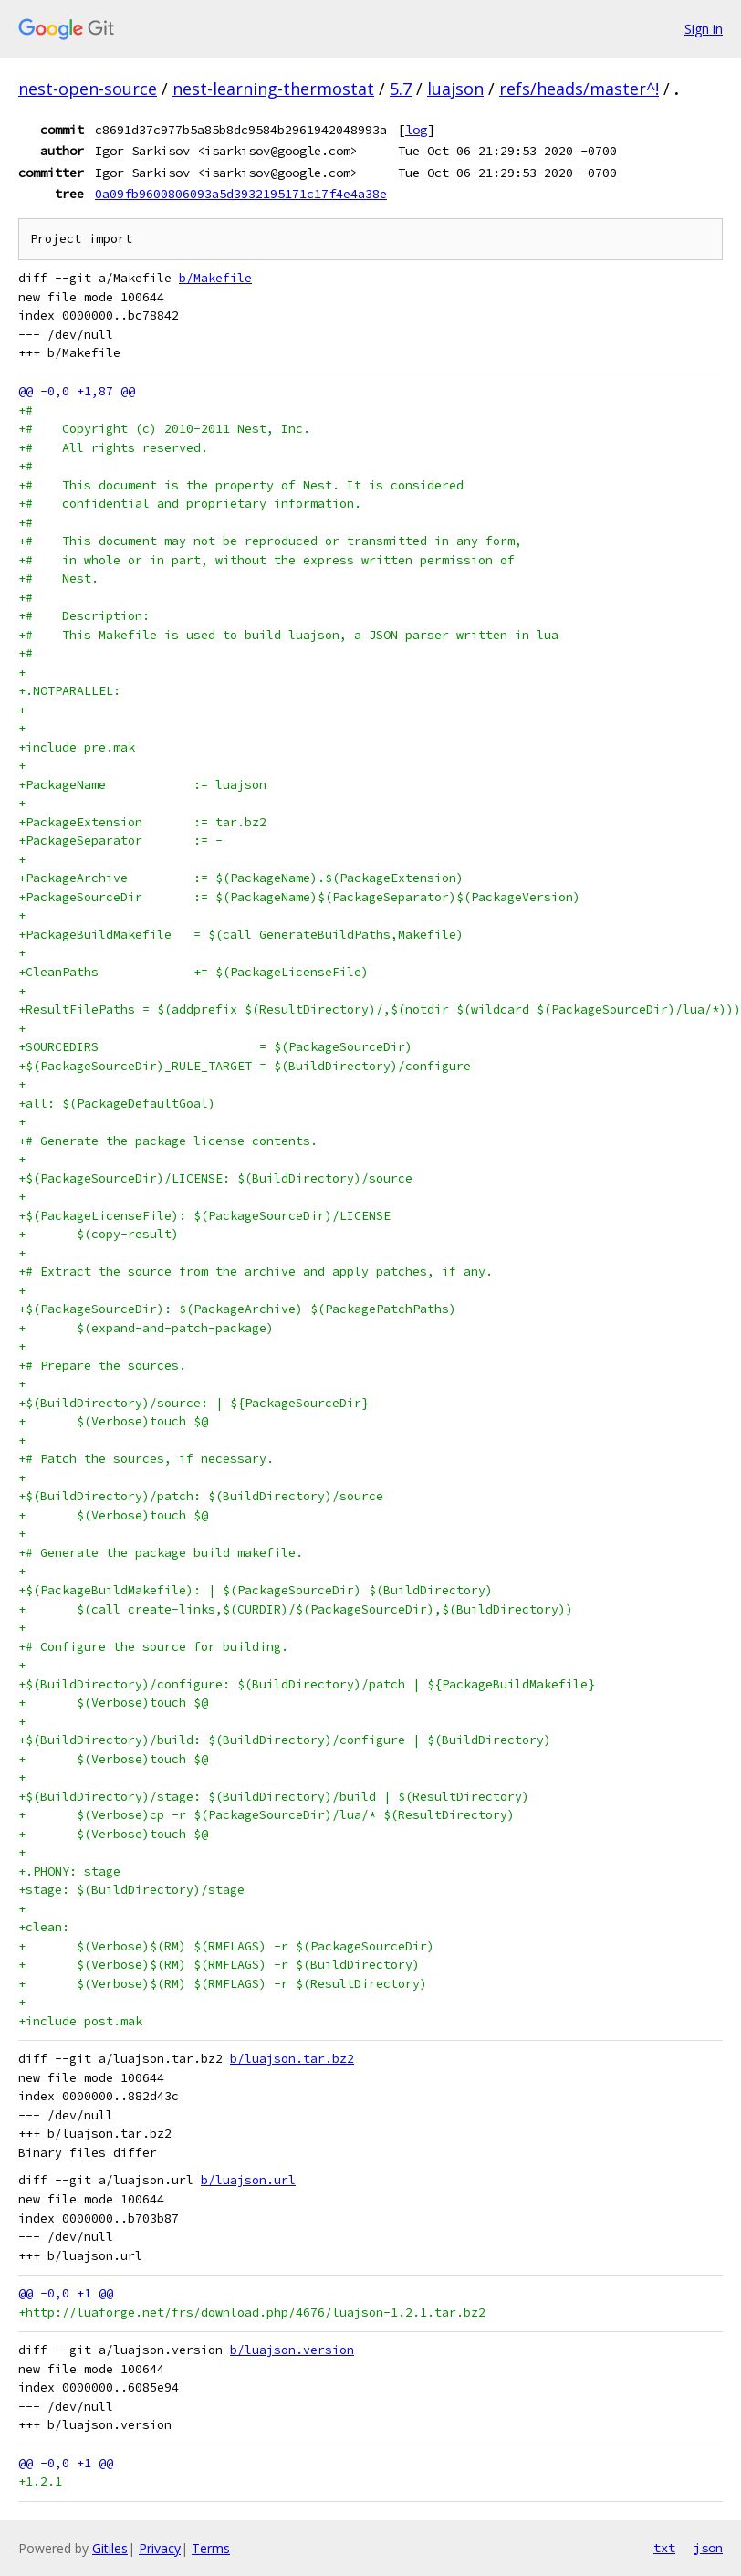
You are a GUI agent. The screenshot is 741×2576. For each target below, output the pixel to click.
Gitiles (110, 2548)
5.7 (401, 89)
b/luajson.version (292, 2350)
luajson (455, 89)
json (708, 2547)
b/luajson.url (248, 2180)
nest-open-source (87, 89)
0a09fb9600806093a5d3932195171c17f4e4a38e (241, 193)
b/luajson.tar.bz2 (292, 2058)
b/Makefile (215, 278)
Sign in (703, 28)
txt (664, 2547)
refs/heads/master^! (579, 89)
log (416, 129)
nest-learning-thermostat (273, 89)
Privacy (160, 2548)
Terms (211, 2548)
